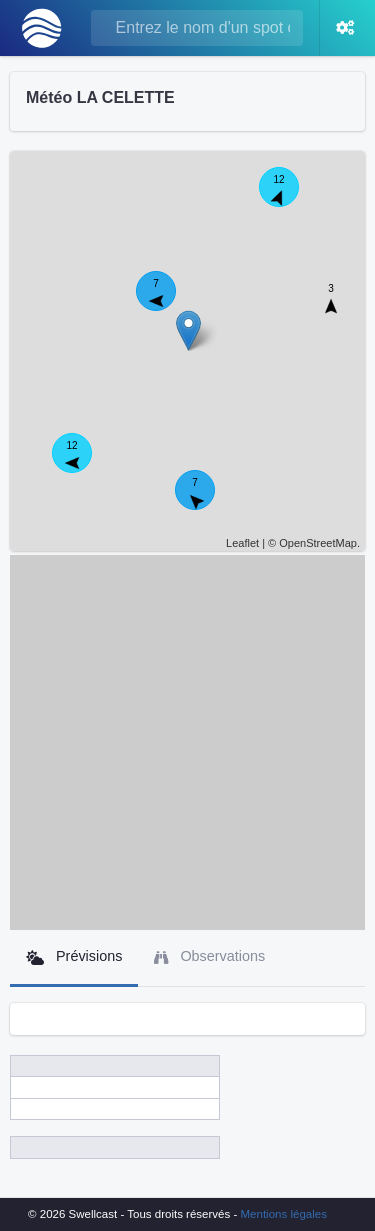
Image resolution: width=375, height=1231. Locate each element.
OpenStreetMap (318, 543)
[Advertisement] (187, 742)
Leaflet (242, 543)
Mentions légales (284, 1214)
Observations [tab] (209, 956)
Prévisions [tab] (74, 956)
